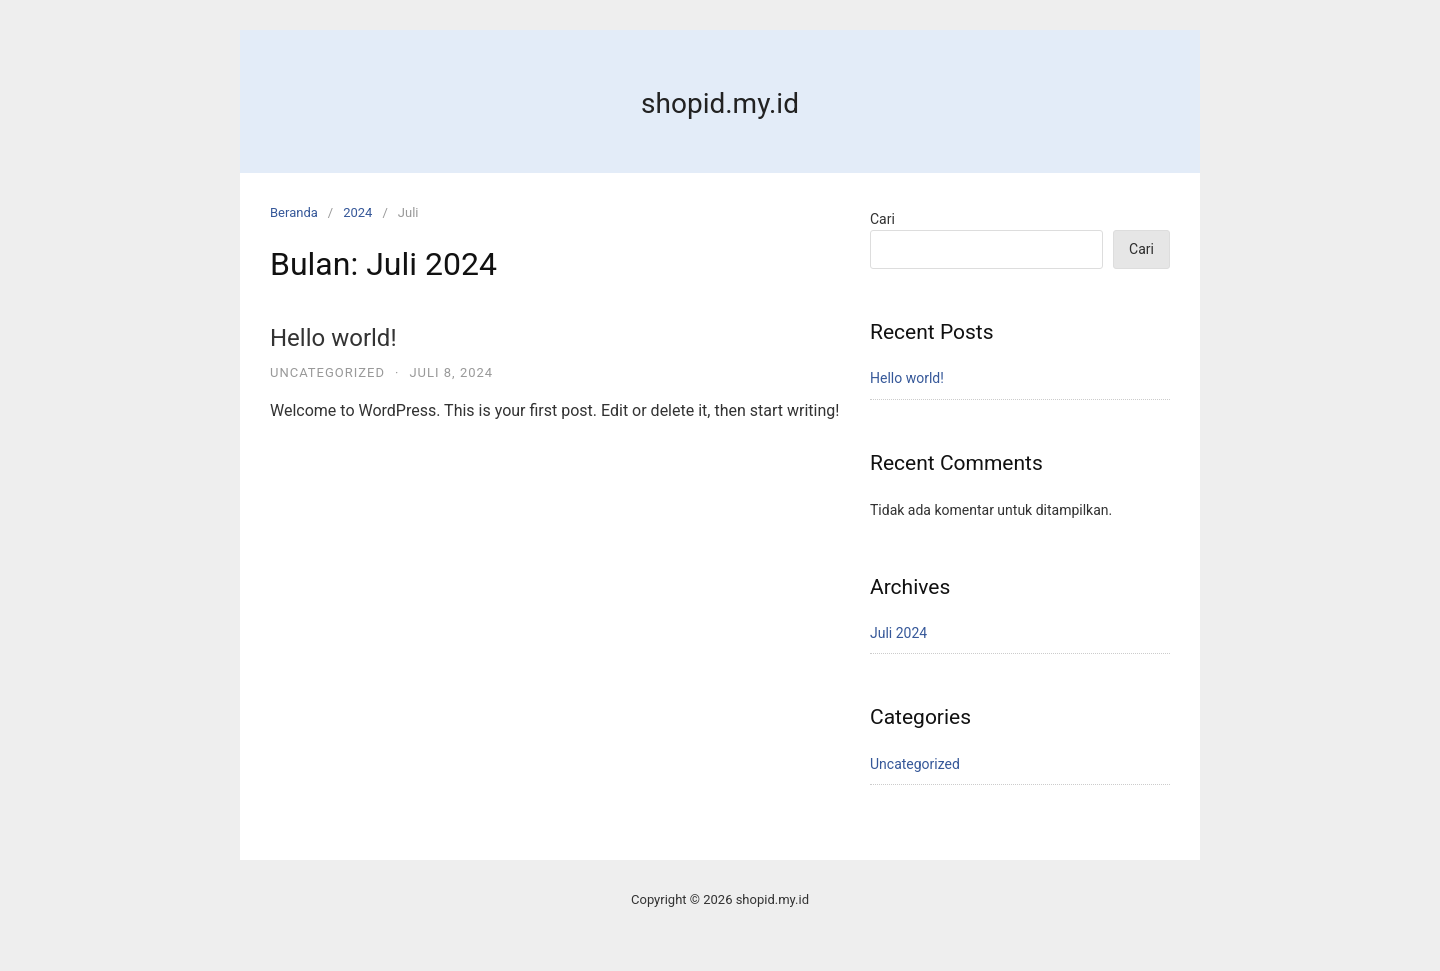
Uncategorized (327, 372)
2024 (357, 212)
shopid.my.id (720, 103)
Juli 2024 (898, 633)
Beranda (294, 212)
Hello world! (333, 338)
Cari (882, 219)
